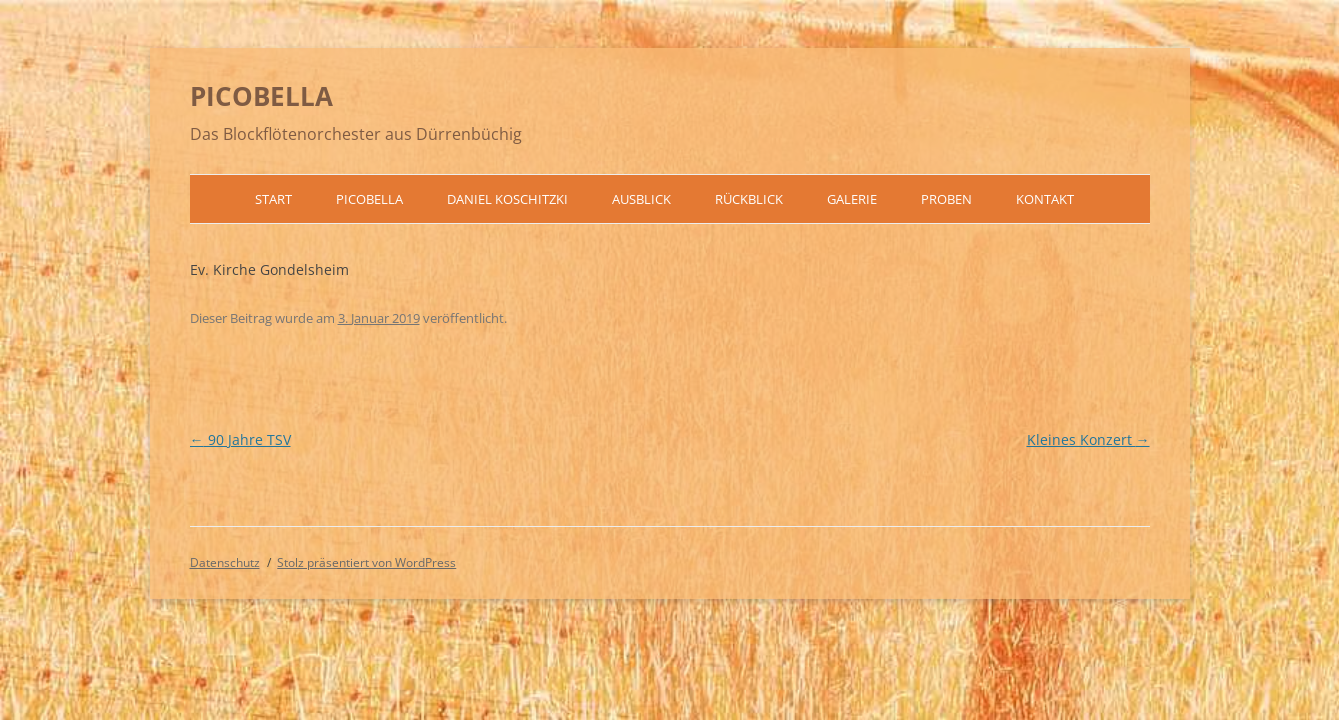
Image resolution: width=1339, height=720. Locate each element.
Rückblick (749, 199)
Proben (946, 199)
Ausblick (641, 199)
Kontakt (1045, 199)
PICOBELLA (261, 96)
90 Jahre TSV (240, 439)
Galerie (852, 199)
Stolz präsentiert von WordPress (366, 562)
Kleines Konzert (1088, 439)
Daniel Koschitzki (507, 199)
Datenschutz (225, 562)
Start (273, 199)
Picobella (369, 199)
